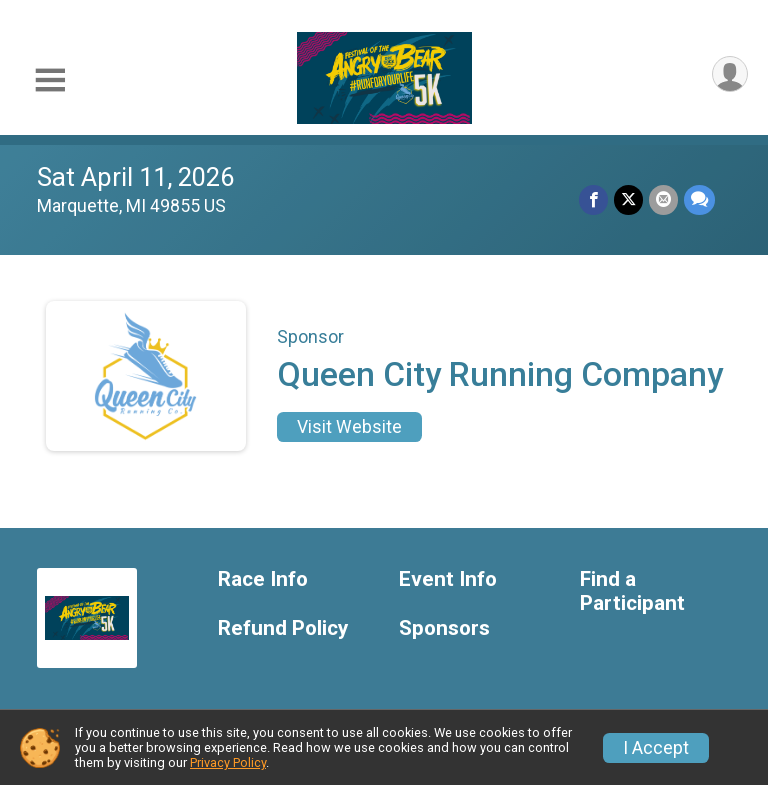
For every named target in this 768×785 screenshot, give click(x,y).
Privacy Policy (228, 762)
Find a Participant (632, 591)
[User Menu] (729, 74)
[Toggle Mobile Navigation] (50, 80)
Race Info (263, 579)
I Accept (656, 748)
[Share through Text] (699, 199)
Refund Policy (283, 628)
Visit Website (349, 427)
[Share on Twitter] (628, 199)
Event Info (448, 579)
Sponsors (444, 628)
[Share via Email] (663, 199)
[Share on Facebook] (593, 199)
